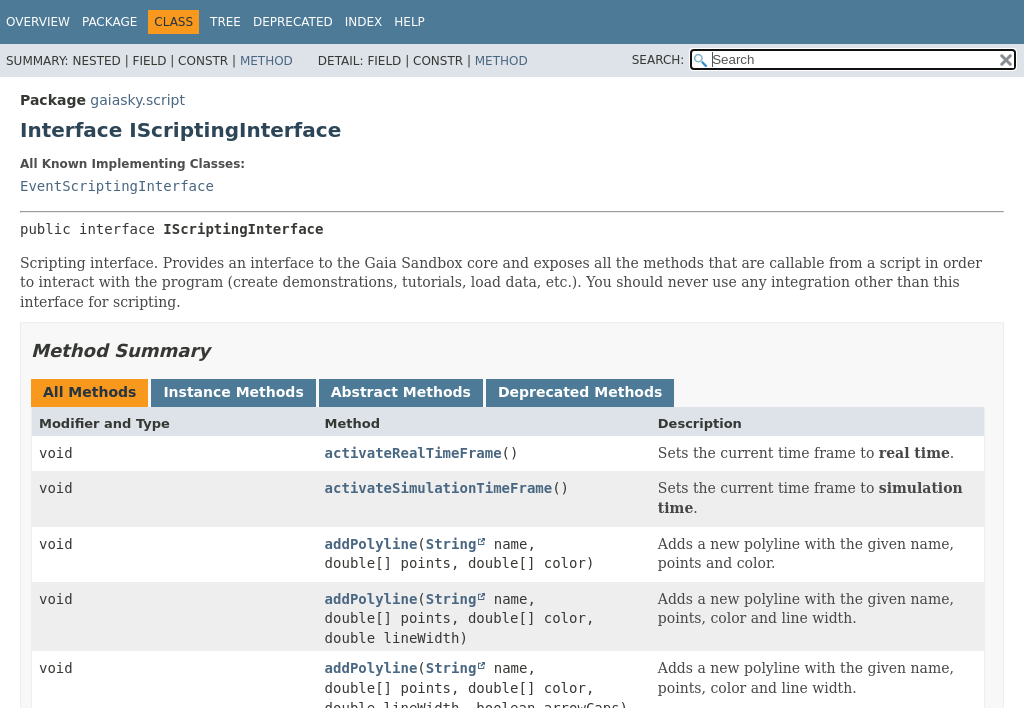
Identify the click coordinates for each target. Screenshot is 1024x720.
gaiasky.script (137, 100)
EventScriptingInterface (117, 186)
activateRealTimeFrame (413, 453)
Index (364, 22)
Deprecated (293, 22)
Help (409, 22)
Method (266, 61)
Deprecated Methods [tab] (580, 392)
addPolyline (371, 544)
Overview (38, 22)
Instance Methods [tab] (233, 392)
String (451, 544)
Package (109, 22)
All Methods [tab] (89, 392)
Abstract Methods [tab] (401, 392)
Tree (225, 22)
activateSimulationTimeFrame (439, 488)
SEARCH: (658, 60)
